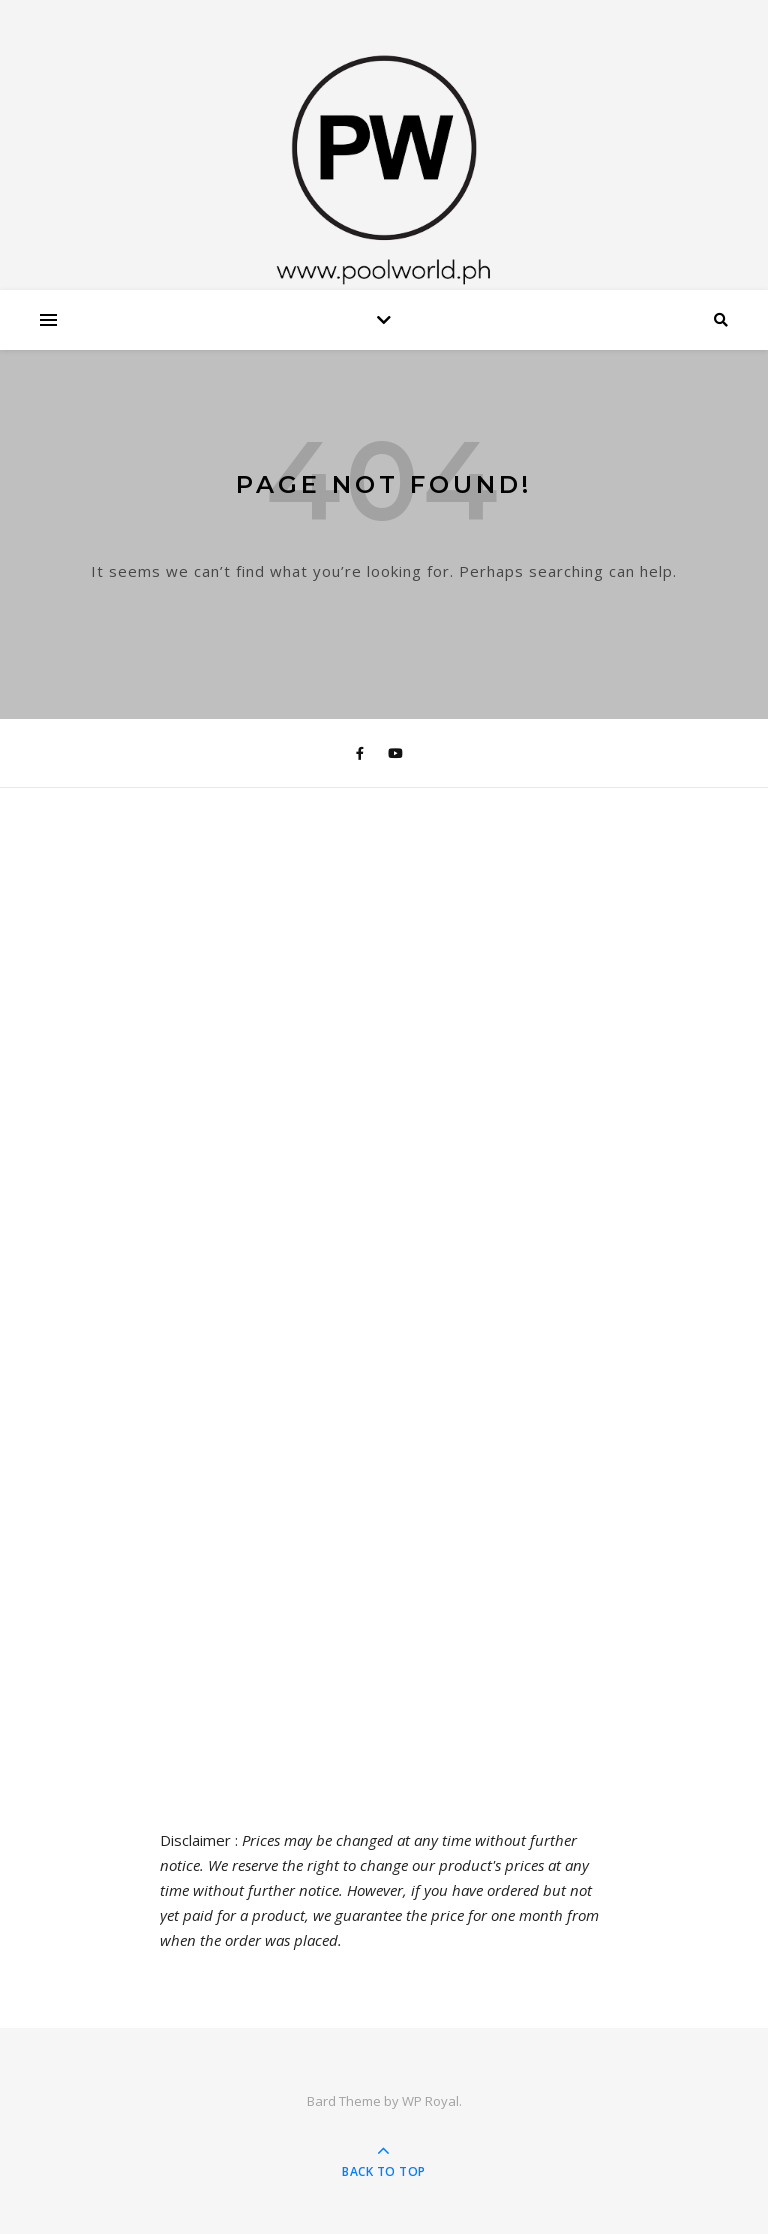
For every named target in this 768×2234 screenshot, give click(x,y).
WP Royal (430, 2101)
